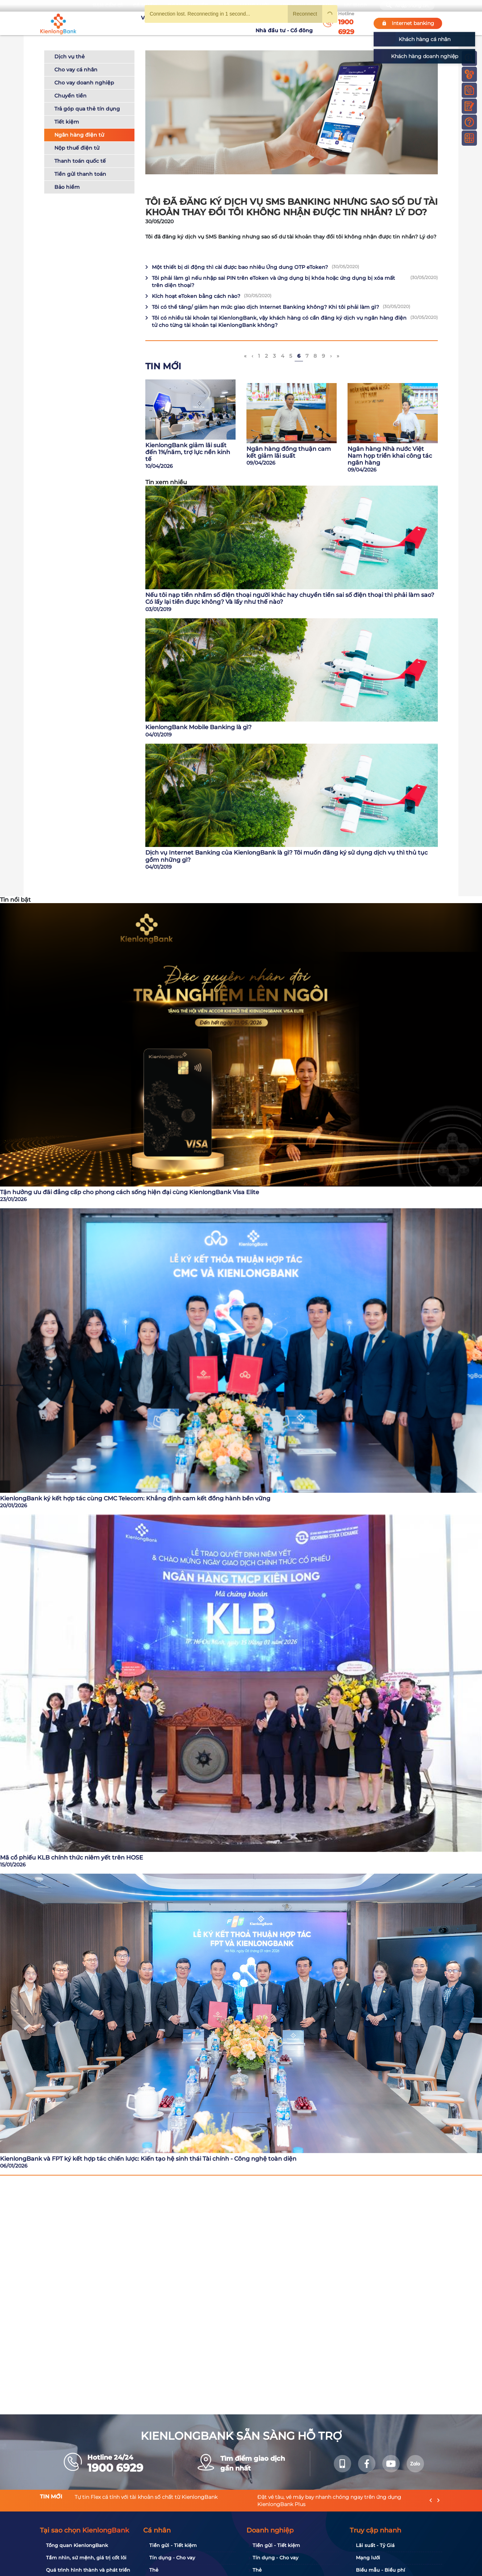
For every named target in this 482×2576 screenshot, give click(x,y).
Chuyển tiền (70, 95)
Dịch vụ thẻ (69, 56)
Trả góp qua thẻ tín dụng (87, 108)
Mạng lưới (368, 2557)
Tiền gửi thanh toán (80, 174)
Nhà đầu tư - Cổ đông (286, 23)
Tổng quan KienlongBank (77, 2545)
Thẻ (153, 2570)
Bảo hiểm (67, 187)
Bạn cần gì (107, 5)
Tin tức (244, 23)
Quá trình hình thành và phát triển (88, 2570)
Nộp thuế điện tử (76, 148)
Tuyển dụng (178, 23)
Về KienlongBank (134, 23)
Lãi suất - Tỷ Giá (375, 2545)
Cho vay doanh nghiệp (84, 82)
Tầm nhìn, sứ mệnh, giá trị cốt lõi (86, 2557)
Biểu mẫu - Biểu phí (380, 2570)
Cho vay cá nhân (75, 69)
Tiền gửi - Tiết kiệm (173, 2545)
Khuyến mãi (214, 23)
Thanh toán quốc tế (80, 161)
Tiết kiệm (66, 122)
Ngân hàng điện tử (79, 135)
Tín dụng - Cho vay (172, 2557)
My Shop (355, 5)
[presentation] (431, 2500)
